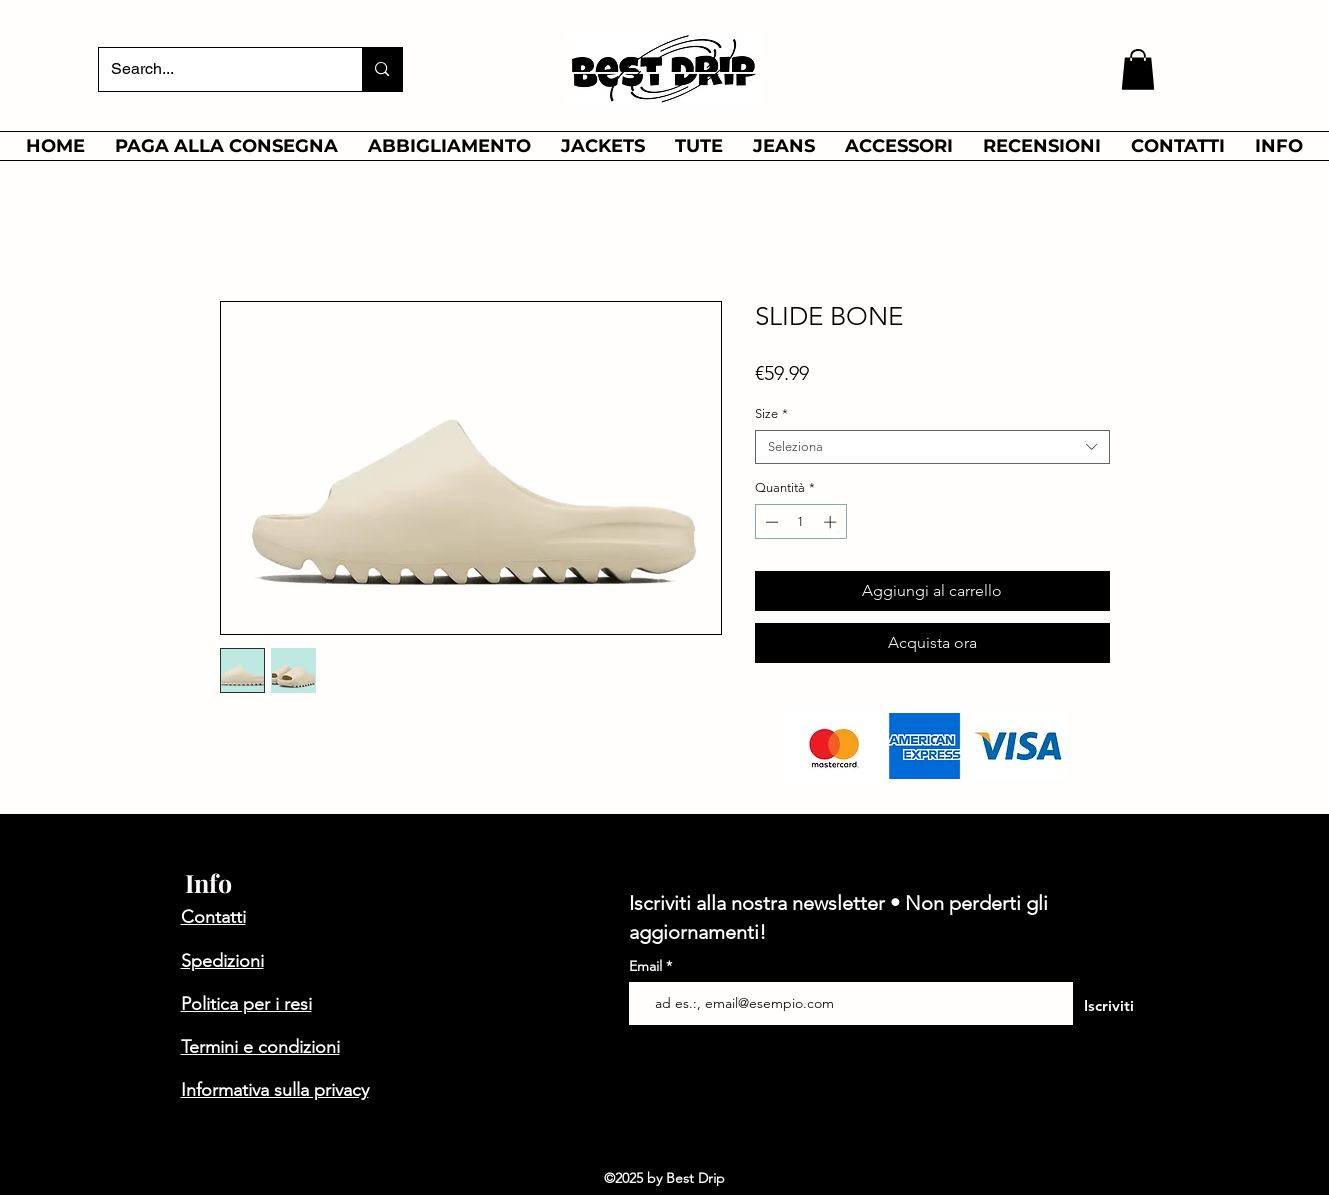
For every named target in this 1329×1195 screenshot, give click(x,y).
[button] (1138, 69)
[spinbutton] (800, 522)
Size (771, 413)
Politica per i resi (246, 1004)
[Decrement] (770, 522)
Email (647, 966)
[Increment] (832, 522)
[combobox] (932, 447)
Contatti (213, 917)
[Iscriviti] (1109, 1005)
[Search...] (216, 69)
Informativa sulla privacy (275, 1090)
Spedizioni (222, 961)
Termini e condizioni (260, 1047)
